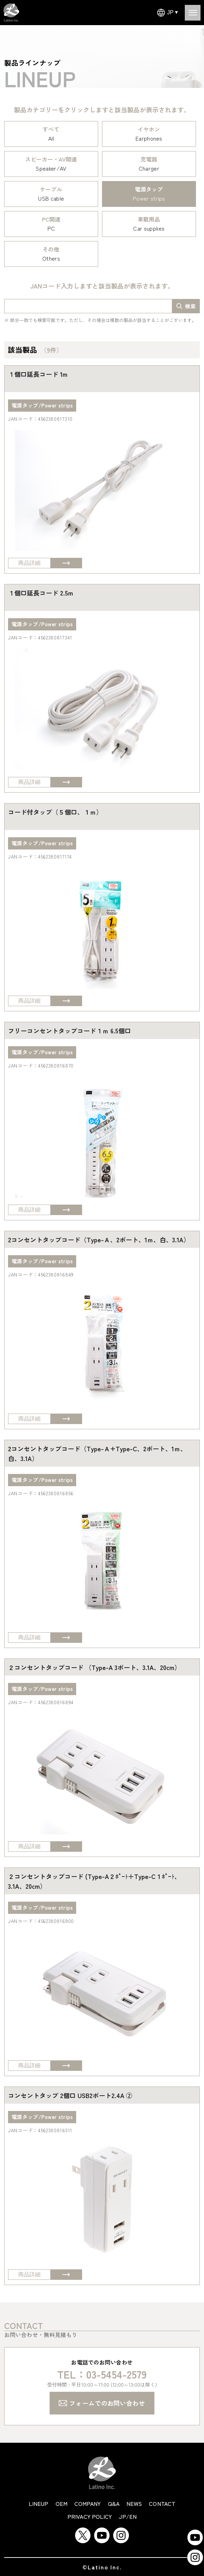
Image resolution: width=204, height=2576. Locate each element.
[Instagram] (121, 2531)
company (87, 2503)
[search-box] (186, 306)
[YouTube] (102, 2531)
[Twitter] (82, 2531)
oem (61, 2503)
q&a (113, 2503)
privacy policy (89, 2516)
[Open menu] (193, 13)
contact (162, 2503)
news (134, 2503)
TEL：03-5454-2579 (102, 2374)
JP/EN (128, 2516)
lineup (39, 2503)
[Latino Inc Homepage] (11, 7)
